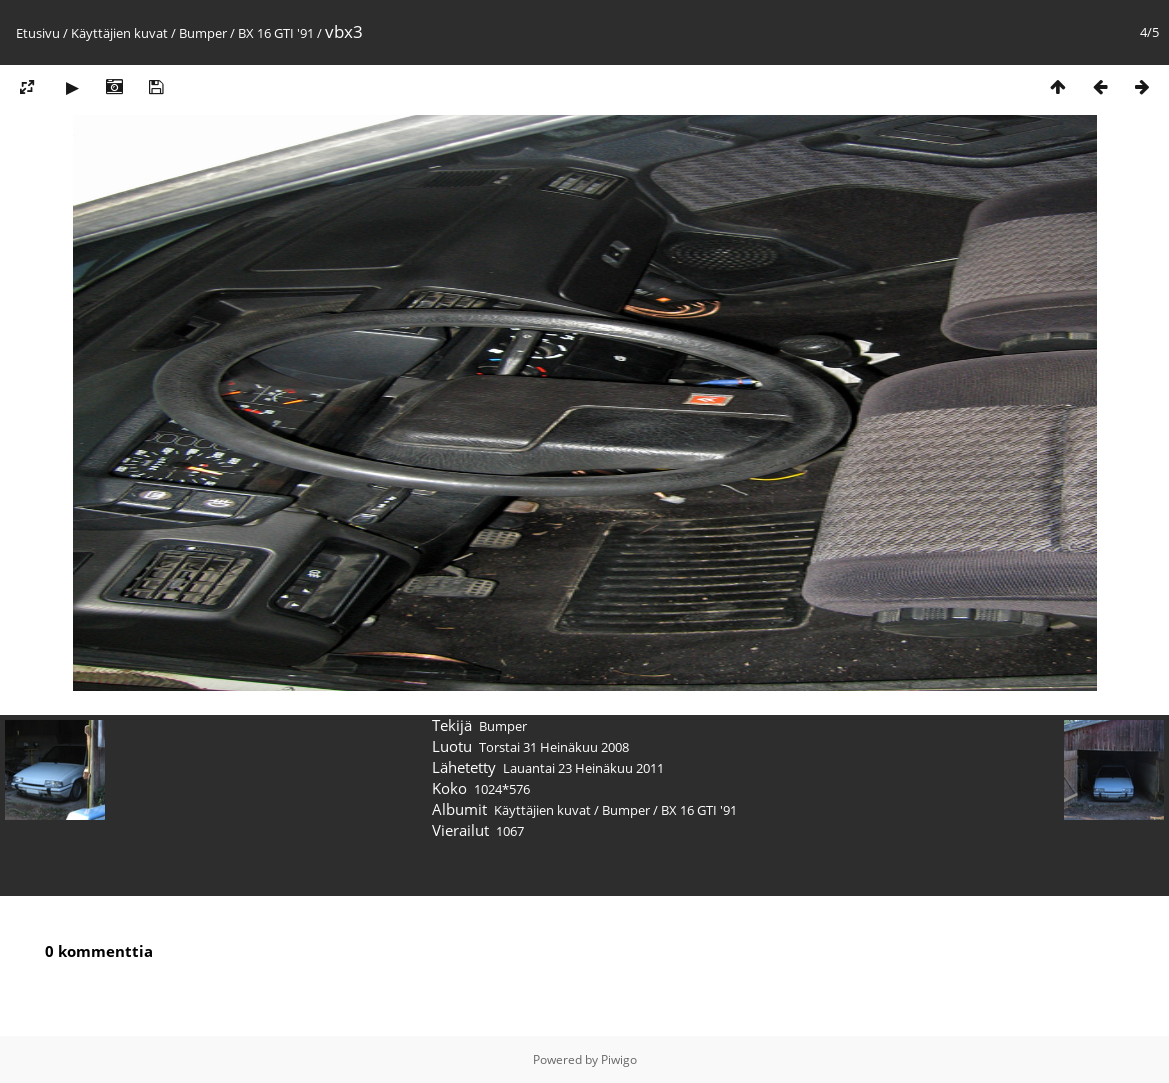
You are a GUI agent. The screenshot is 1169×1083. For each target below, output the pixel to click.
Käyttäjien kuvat (119, 33)
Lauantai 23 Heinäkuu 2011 (583, 768)
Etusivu (38, 33)
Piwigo (619, 1059)
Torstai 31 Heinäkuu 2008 (554, 747)
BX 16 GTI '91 (276, 33)
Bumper (203, 33)
